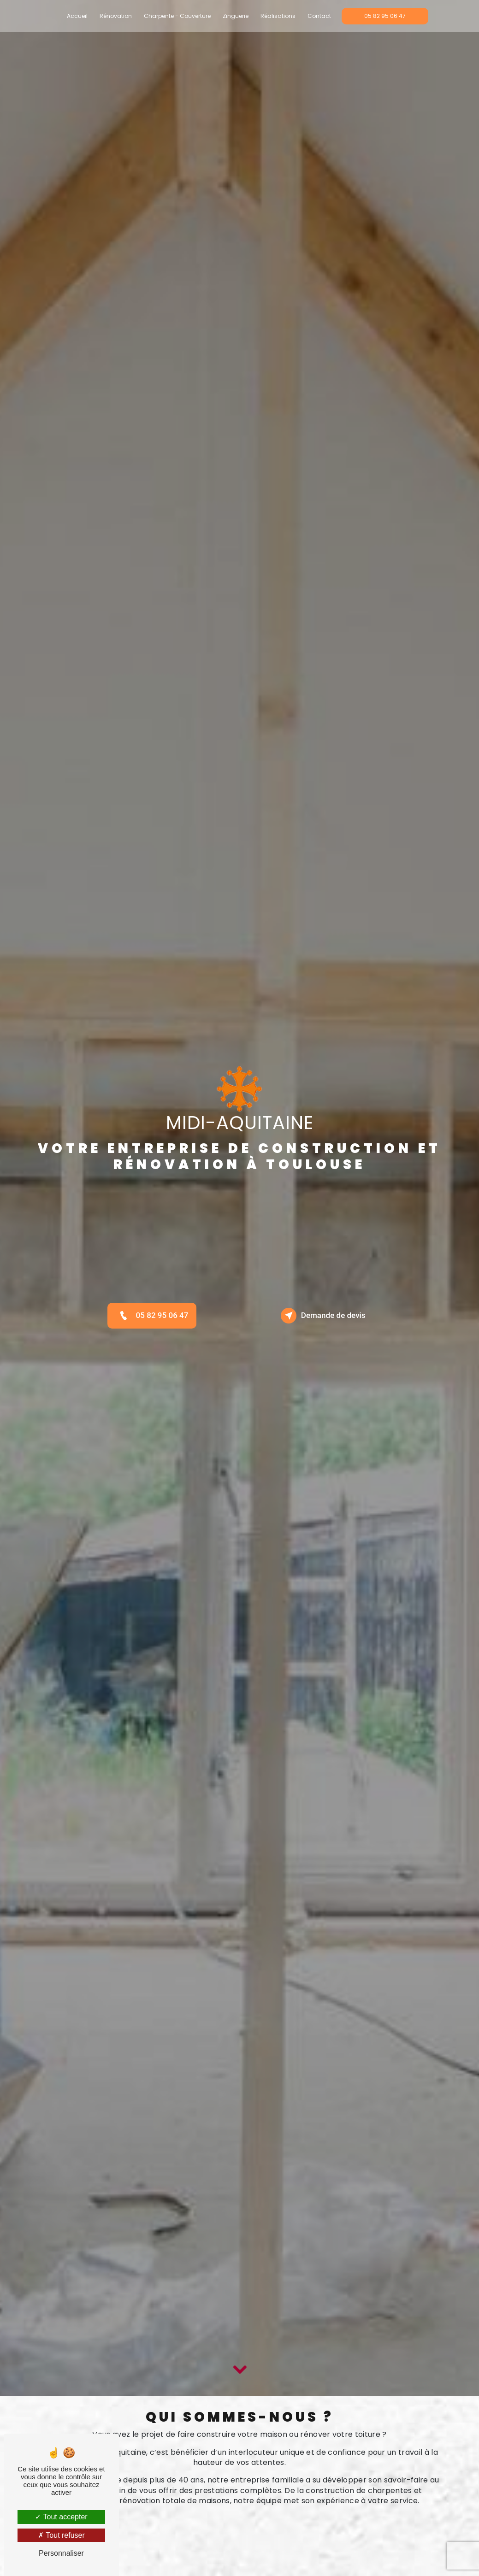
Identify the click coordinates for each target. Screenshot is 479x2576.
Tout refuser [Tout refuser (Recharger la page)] (61, 2535)
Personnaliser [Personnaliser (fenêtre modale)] (61, 2553)
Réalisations (278, 16)
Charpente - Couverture (177, 16)
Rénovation (116, 16)
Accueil (77, 16)
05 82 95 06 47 (385, 16)
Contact (319, 16)
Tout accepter (61, 2517)
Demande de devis (325, 1315)
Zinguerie (235, 16)
